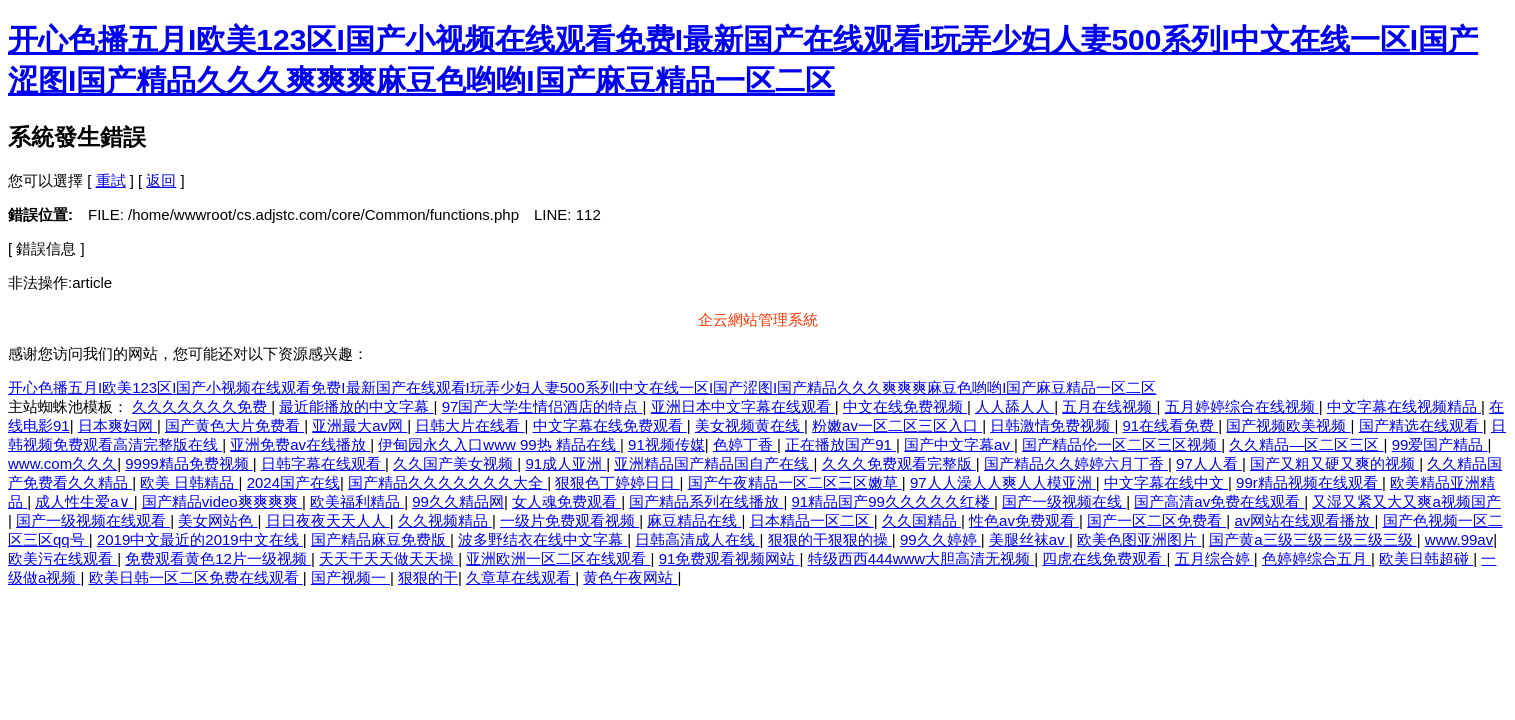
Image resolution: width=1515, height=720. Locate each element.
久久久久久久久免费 (201, 406)
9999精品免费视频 (189, 463)
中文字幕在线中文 (1166, 482)
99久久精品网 (458, 501)
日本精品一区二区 (812, 520)
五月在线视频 (1109, 406)
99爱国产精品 (1440, 444)
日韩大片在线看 (469, 425)
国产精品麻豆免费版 (380, 539)
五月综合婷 (1214, 558)
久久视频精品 (445, 520)
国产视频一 (350, 577)
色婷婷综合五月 (1316, 558)
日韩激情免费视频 (1052, 425)
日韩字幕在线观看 (323, 463)
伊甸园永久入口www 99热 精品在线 (499, 444)
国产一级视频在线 (1064, 501)
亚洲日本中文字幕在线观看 (743, 406)
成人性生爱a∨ (84, 501)
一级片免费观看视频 (569, 520)
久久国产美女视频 (455, 463)
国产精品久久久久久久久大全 (447, 482)
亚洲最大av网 (359, 425)
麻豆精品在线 (694, 520)
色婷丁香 (745, 444)
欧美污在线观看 (62, 558)
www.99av (1459, 539)
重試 (111, 180)
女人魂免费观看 (566, 501)
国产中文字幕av (959, 444)
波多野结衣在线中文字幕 (542, 539)
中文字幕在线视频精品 (1404, 406)
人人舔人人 (1014, 406)
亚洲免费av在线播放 (300, 444)
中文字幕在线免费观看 (610, 425)
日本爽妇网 (117, 425)
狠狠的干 (428, 577)
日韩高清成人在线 (697, 539)
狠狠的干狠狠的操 (830, 539)
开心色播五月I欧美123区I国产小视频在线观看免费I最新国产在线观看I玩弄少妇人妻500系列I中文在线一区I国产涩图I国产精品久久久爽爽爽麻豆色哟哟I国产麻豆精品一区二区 (582, 387)
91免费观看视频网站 (729, 558)
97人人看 (1209, 463)
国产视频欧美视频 (1288, 425)
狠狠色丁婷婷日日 (617, 482)
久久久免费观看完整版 (899, 463)
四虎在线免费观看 (1104, 558)
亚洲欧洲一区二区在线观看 (558, 558)
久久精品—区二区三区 (1306, 444)
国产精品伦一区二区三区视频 (1121, 444)
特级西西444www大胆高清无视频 (921, 558)
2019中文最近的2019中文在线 (200, 539)
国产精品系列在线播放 (706, 501)
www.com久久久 (62, 463)
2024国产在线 (293, 482)
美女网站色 (217, 520)
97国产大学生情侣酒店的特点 (542, 406)
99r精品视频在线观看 (1309, 482)
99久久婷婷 (940, 539)
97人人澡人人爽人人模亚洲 (1003, 482)
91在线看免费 (1170, 425)
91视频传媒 (666, 444)
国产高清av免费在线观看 (1219, 501)
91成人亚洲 (565, 463)
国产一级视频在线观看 (93, 520)
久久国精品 (921, 520)
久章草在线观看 (520, 577)
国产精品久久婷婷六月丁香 (1076, 463)
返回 (161, 180)
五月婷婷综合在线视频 (1242, 406)
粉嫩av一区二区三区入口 (897, 425)
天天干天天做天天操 (388, 558)
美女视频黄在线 (749, 425)
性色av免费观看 (1024, 520)
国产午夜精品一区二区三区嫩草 (795, 482)
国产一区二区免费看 (1156, 520)
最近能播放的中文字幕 (356, 406)
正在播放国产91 (840, 444)
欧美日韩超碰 (1426, 558)
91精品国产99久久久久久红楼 (892, 501)
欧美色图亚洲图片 (1139, 539)
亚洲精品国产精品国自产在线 (713, 463)
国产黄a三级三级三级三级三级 (1313, 539)
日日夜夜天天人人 (328, 520)
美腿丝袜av (1029, 539)
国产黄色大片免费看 (234, 425)
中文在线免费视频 (905, 406)
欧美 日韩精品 (189, 482)
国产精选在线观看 (1421, 425)
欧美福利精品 (357, 501)
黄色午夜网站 (630, 577)
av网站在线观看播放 (1304, 520)
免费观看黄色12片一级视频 (218, 558)
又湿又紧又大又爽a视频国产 (1406, 501)
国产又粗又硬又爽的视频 (1334, 463)
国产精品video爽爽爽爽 (222, 501)
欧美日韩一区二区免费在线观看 (196, 577)
